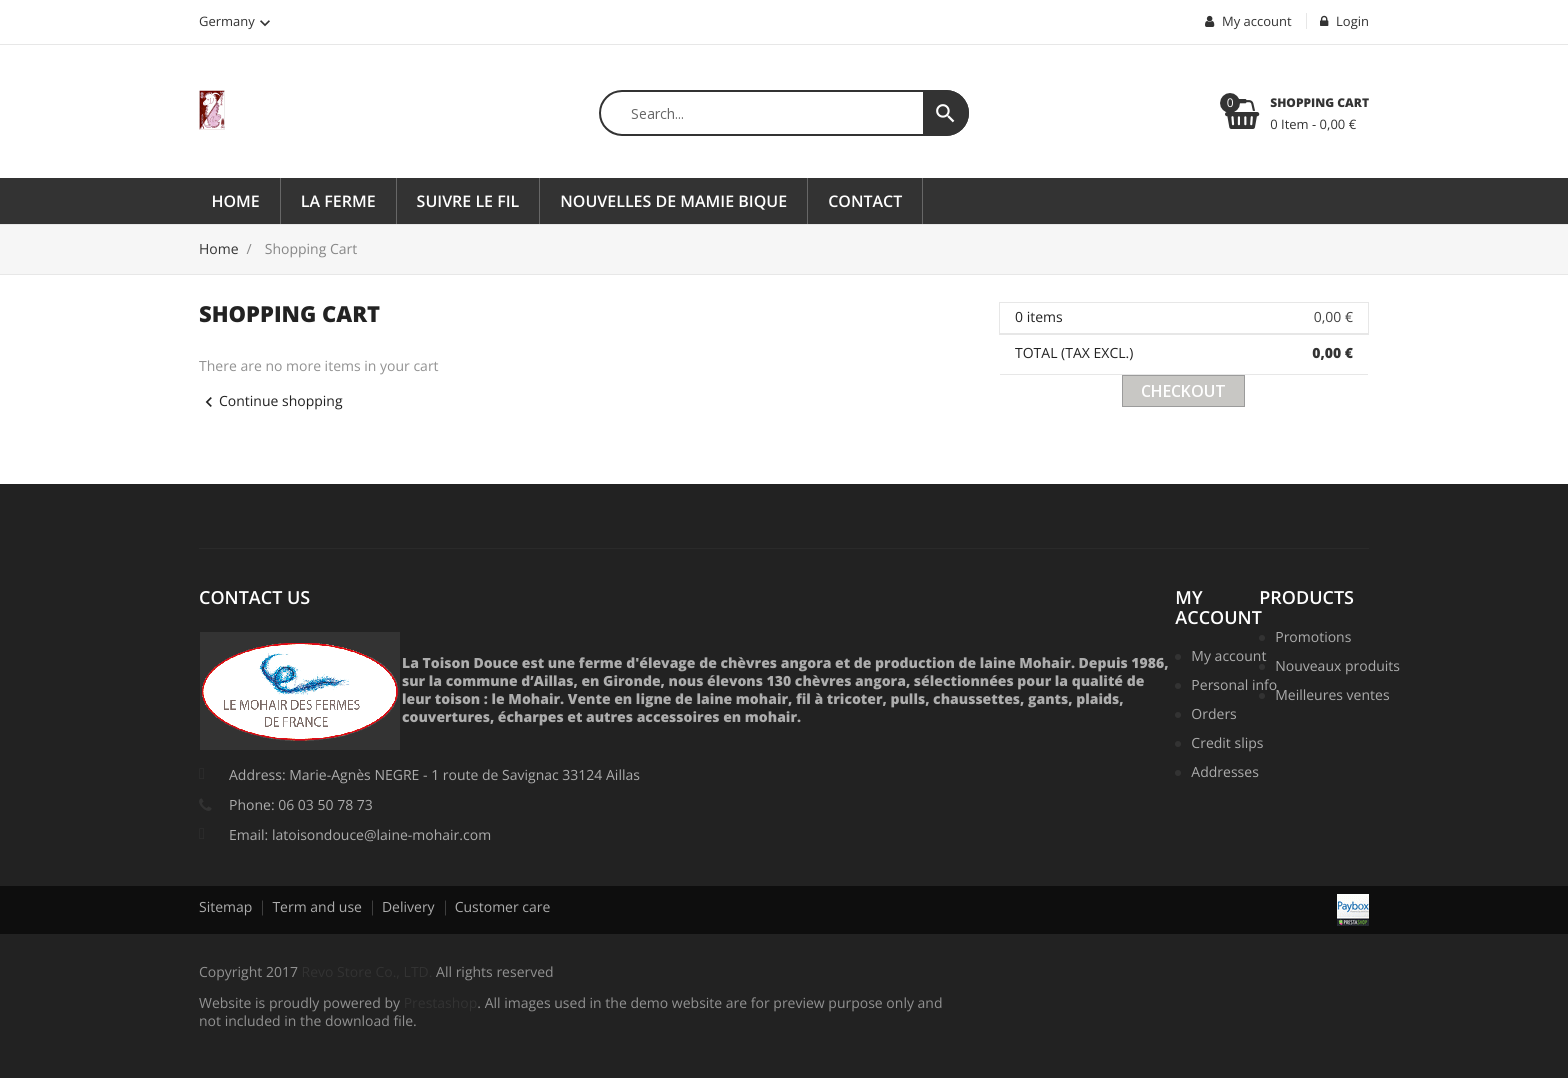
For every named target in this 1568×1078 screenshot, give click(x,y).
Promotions (1313, 639)
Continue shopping (271, 401)
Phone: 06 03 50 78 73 (301, 805)
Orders (1213, 716)
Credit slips (1227, 745)
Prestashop (441, 1003)
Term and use (317, 907)
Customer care (503, 907)
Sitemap (225, 907)
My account (1218, 608)
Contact (865, 201)
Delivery (408, 907)
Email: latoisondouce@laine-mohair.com (360, 835)
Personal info (1232, 687)
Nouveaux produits (1329, 668)
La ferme (338, 201)
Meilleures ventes (1329, 697)
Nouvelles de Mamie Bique (673, 201)
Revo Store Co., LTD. (367, 972)
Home (236, 201)
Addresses (1224, 774)
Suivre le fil (468, 201)
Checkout (1183, 391)
